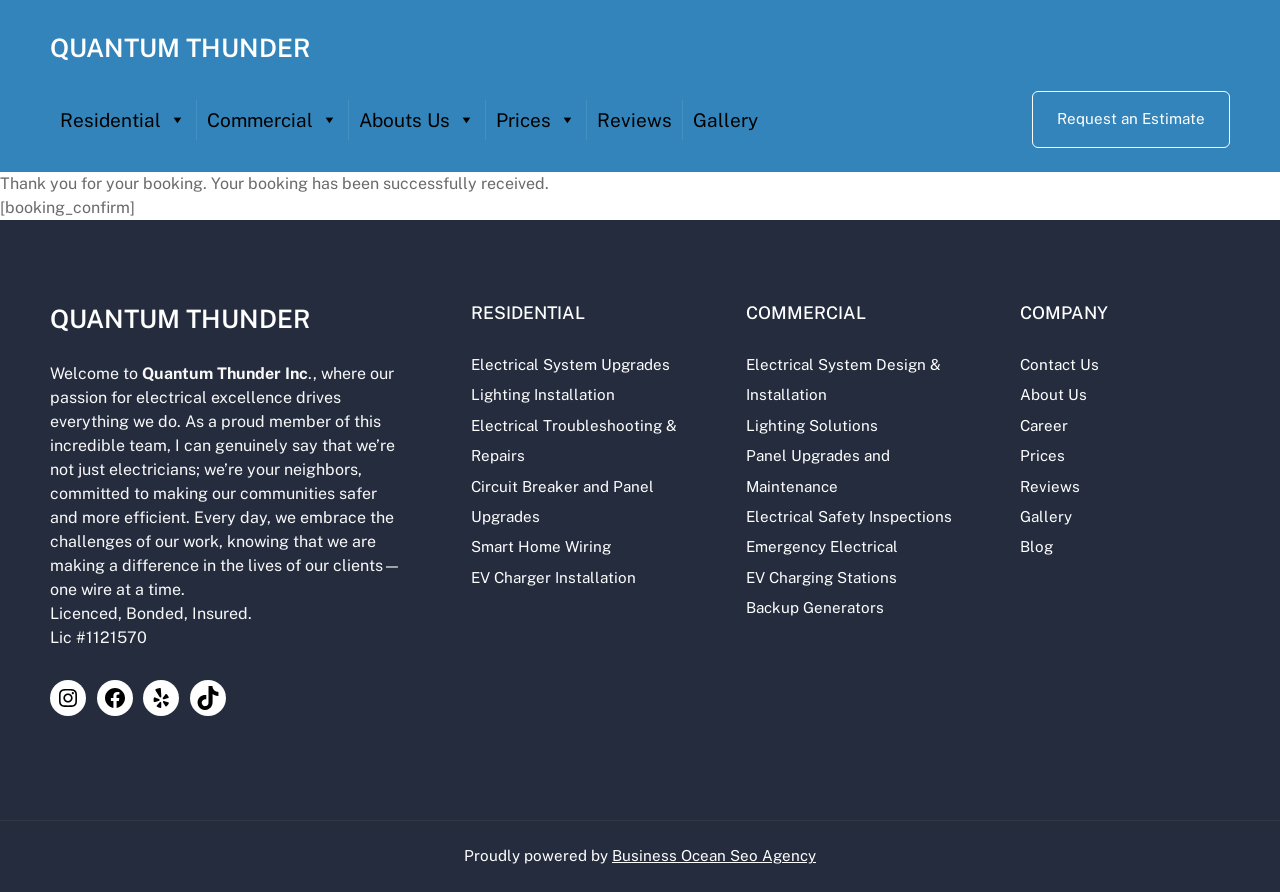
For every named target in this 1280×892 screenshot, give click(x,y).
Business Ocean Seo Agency (714, 855)
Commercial (272, 120)
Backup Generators (812, 607)
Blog (1035, 546)
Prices (536, 120)
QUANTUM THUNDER (180, 48)
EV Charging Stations (818, 577)
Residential (123, 120)
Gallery (725, 120)
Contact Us (1058, 364)
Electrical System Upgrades (567, 364)
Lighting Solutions (809, 425)
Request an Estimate (1131, 118)
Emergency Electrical (819, 546)
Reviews (634, 120)
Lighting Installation (540, 394)
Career (1043, 425)
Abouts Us (417, 120)
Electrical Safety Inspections (846, 516)
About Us (1052, 394)
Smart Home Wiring (538, 546)
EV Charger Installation (550, 577)
